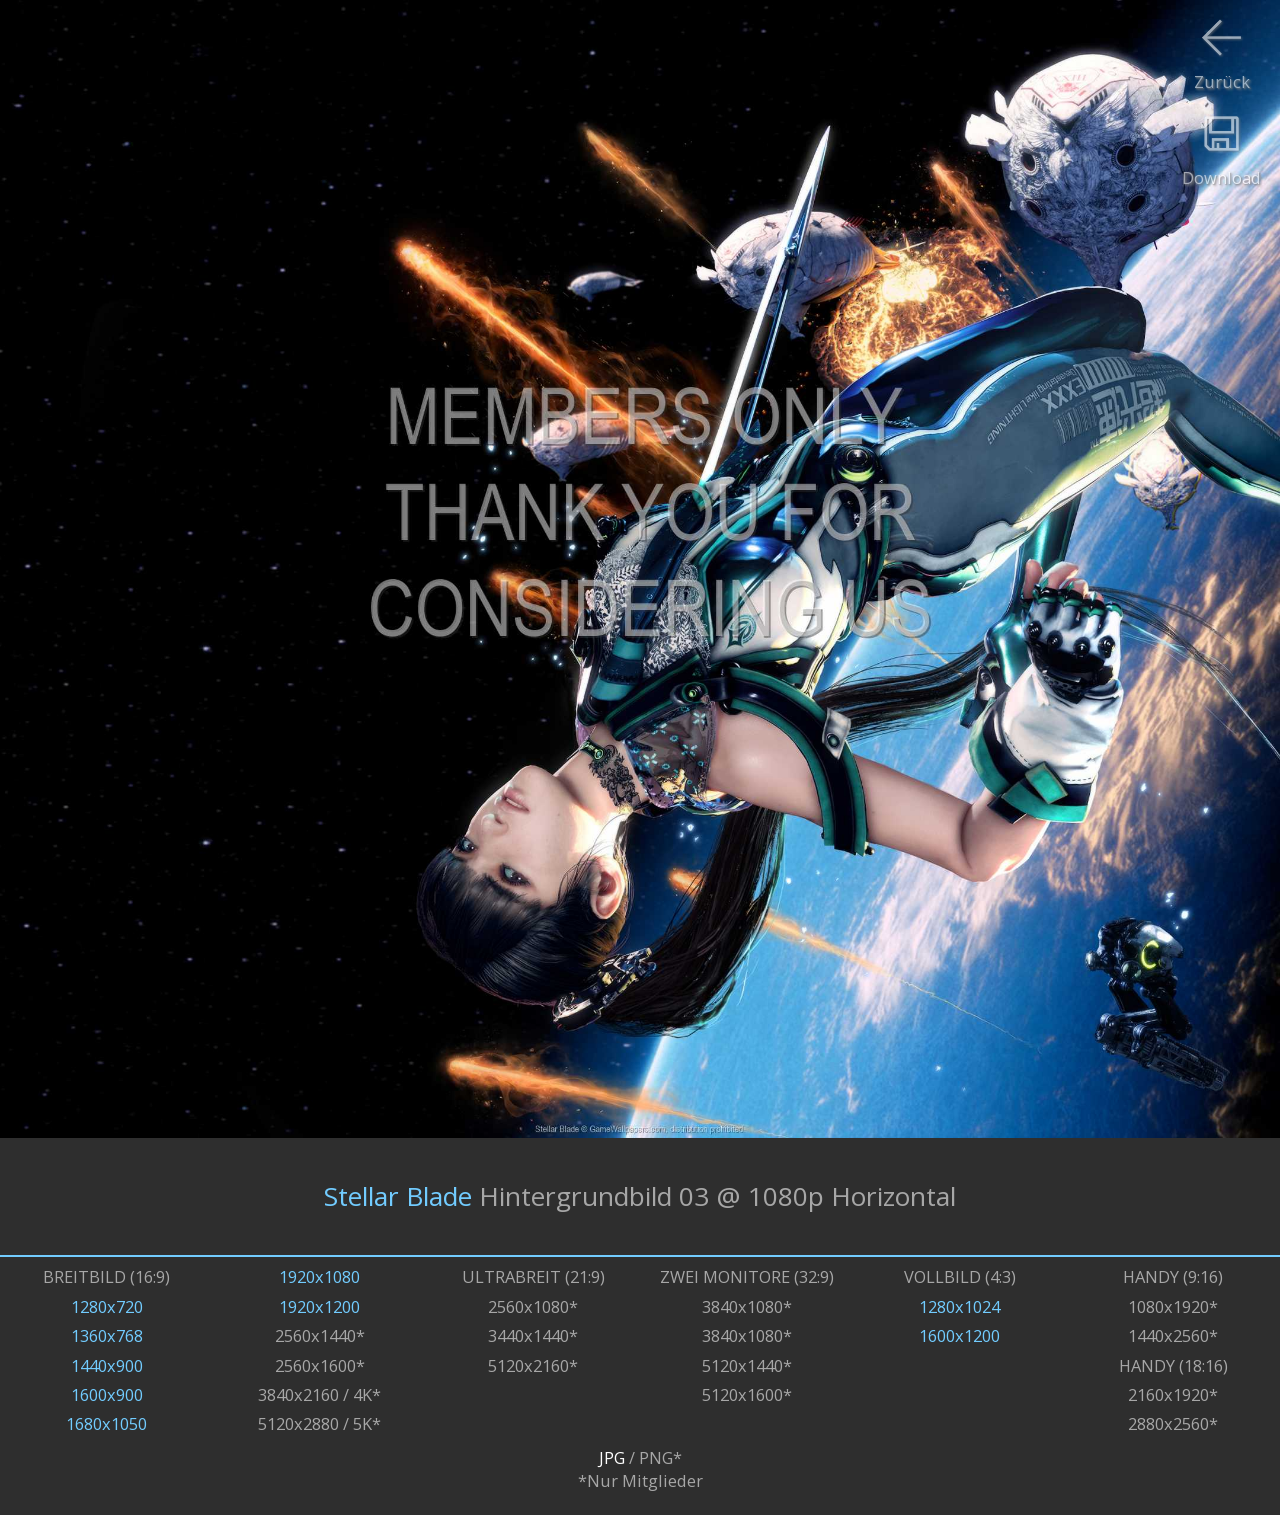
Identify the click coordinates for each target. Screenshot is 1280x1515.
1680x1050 (106, 1423)
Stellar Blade (398, 1196)
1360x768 (107, 1335)
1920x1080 (319, 1276)
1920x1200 (319, 1306)
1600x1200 (959, 1335)
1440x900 (107, 1365)
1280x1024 (959, 1306)
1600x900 (107, 1394)
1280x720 (107, 1306)
